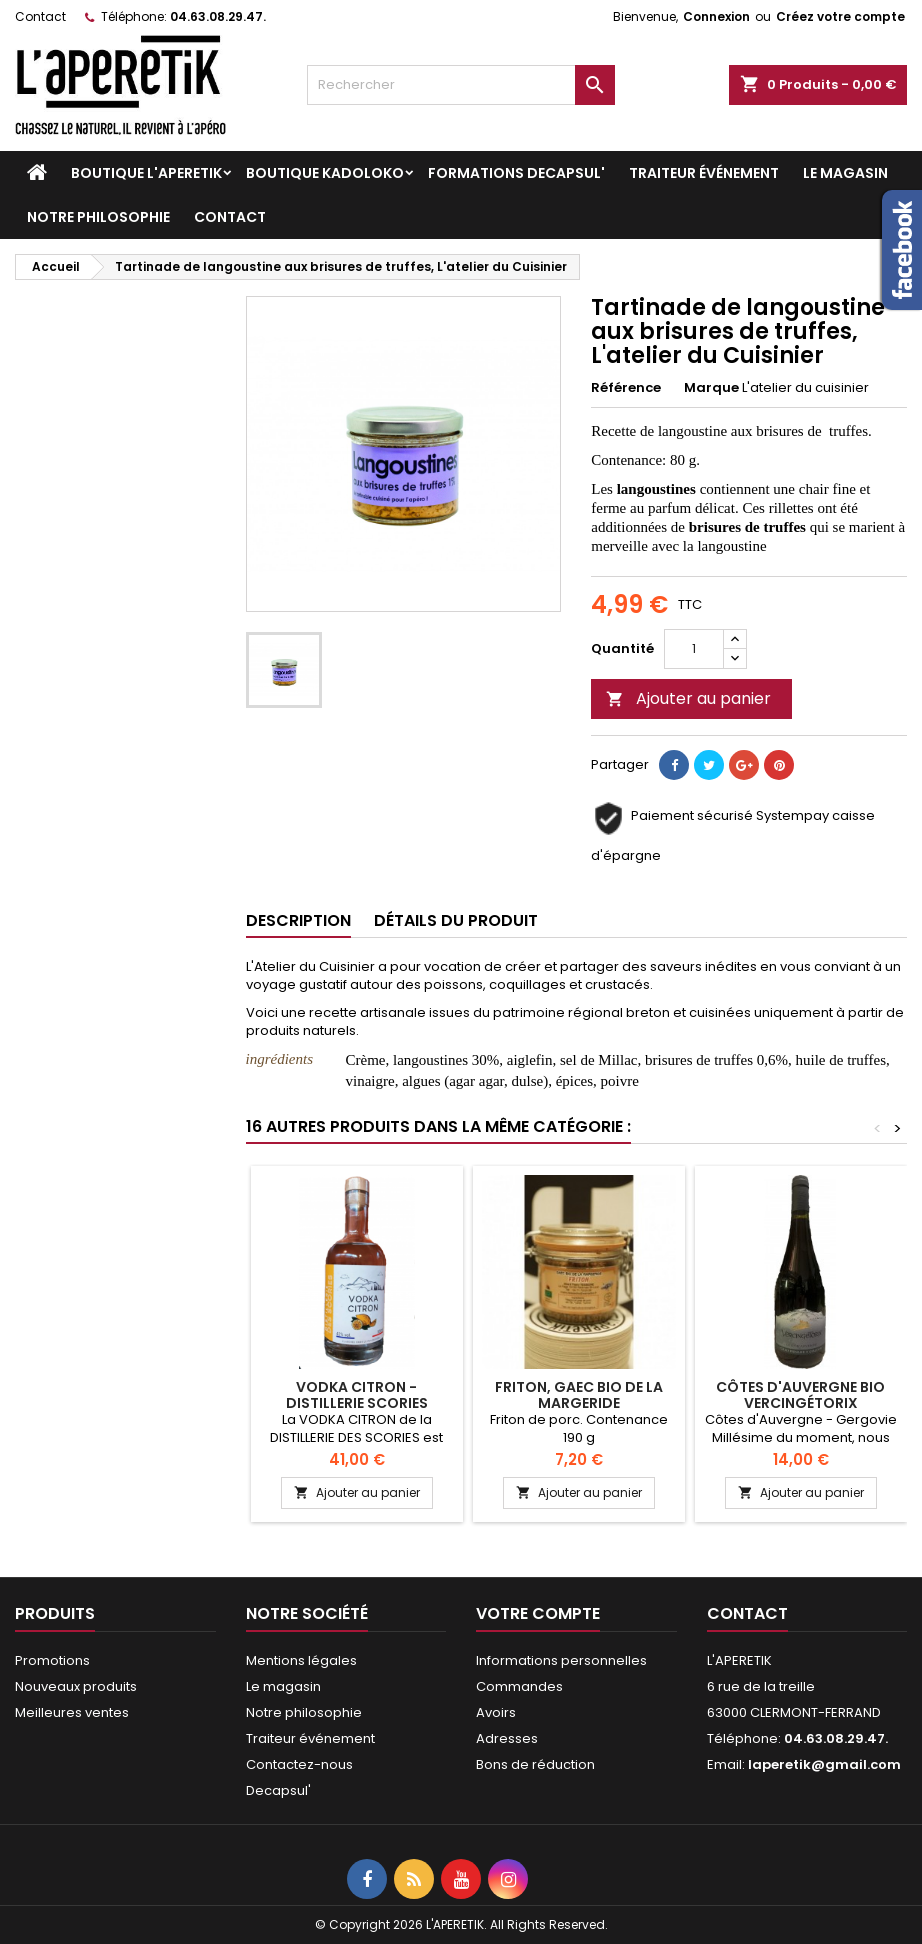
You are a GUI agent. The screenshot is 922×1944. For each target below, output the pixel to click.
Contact (40, 16)
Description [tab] (298, 920)
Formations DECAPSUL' (516, 173)
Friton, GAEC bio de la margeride (579, 1395)
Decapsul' (278, 1790)
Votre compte (538, 1613)
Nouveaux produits (76, 1686)
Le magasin (845, 173)
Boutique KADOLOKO (325, 173)
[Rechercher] (460, 85)
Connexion (716, 16)
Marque (711, 388)
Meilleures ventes (72, 1712)
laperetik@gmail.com (824, 1764)
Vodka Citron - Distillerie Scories (357, 1395)
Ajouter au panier (688, 698)
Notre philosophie (98, 217)
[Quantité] (694, 649)
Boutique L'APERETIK (146, 173)
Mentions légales (301, 1660)
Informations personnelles (561, 1660)
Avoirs (496, 1712)
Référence (626, 388)
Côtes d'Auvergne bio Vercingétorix (800, 1395)
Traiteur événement (704, 173)
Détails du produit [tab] (456, 920)
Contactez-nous (299, 1764)
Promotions (52, 1660)
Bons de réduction (535, 1764)
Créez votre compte (840, 16)
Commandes (519, 1686)
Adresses (507, 1738)
